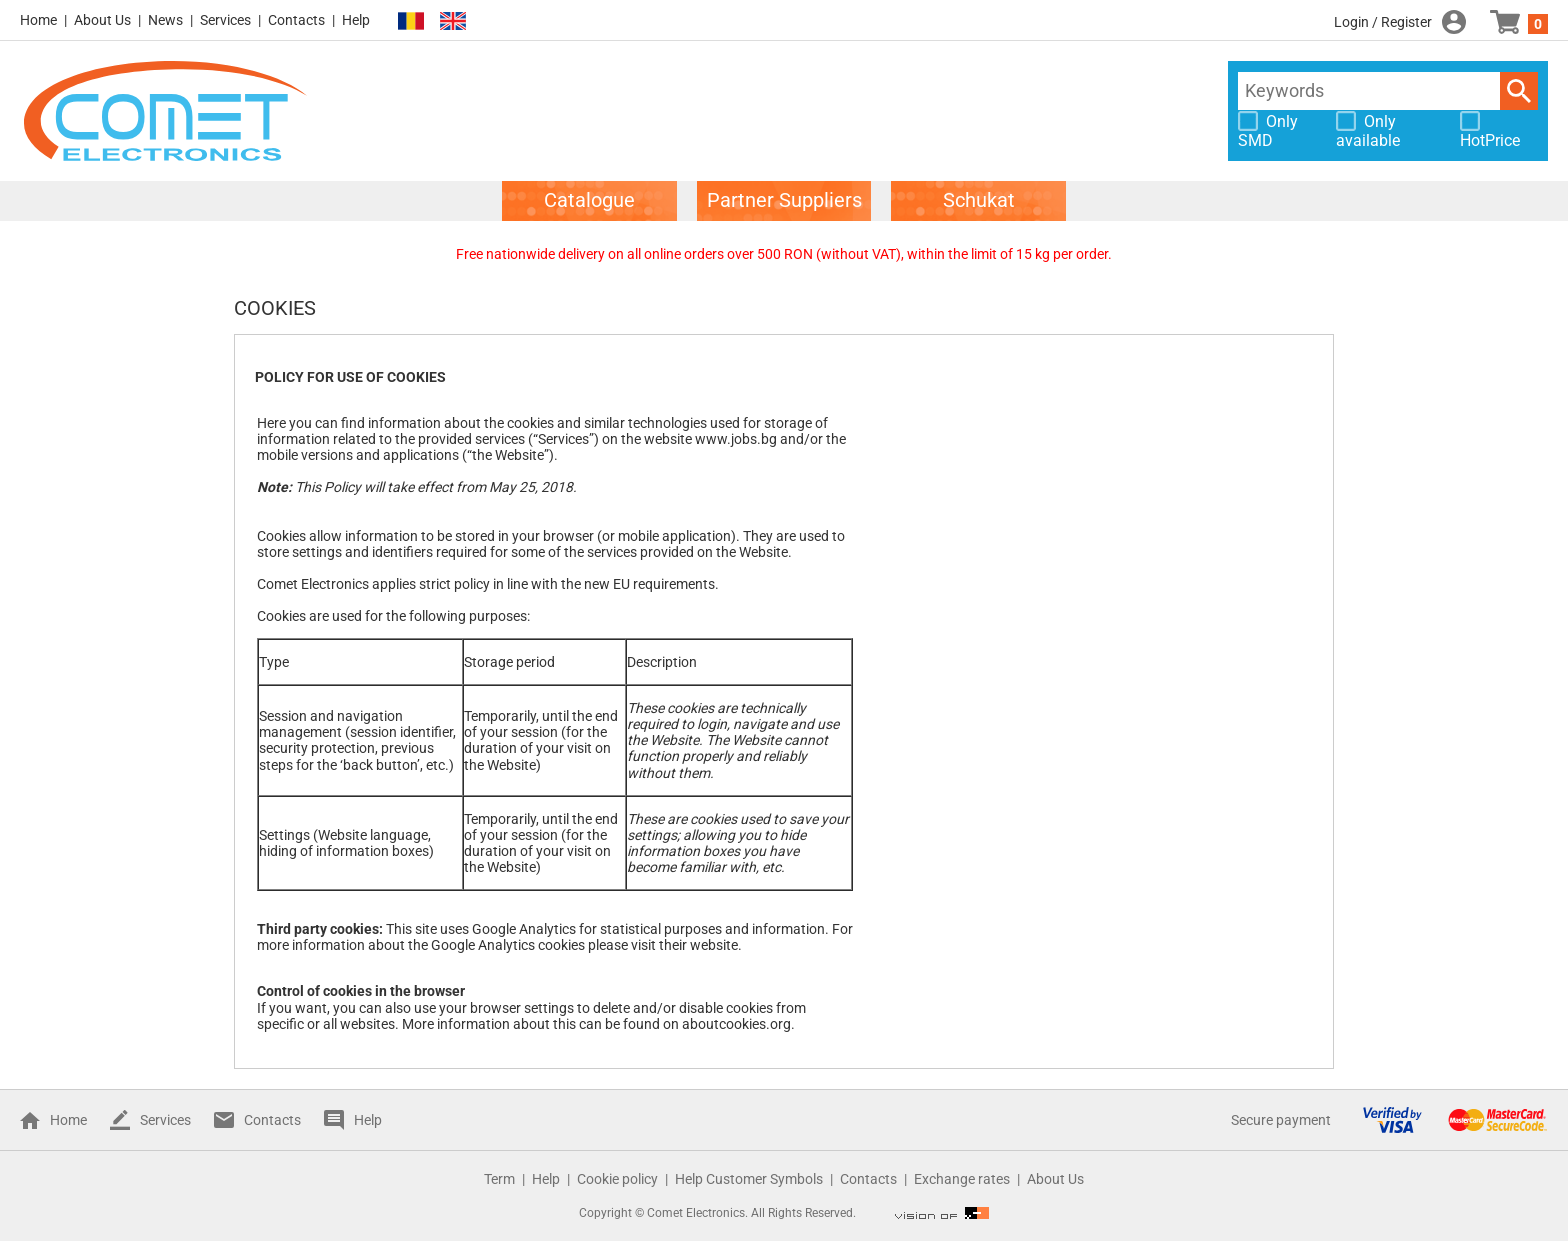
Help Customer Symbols (749, 1179)
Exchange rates (962, 1179)
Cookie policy (617, 1179)
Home (38, 20)
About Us (102, 20)
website (714, 945)
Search (1519, 91)
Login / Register (1383, 22)
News (165, 20)
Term (499, 1179)
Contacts (296, 20)
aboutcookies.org (736, 1024)
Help (356, 20)
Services (225, 20)
